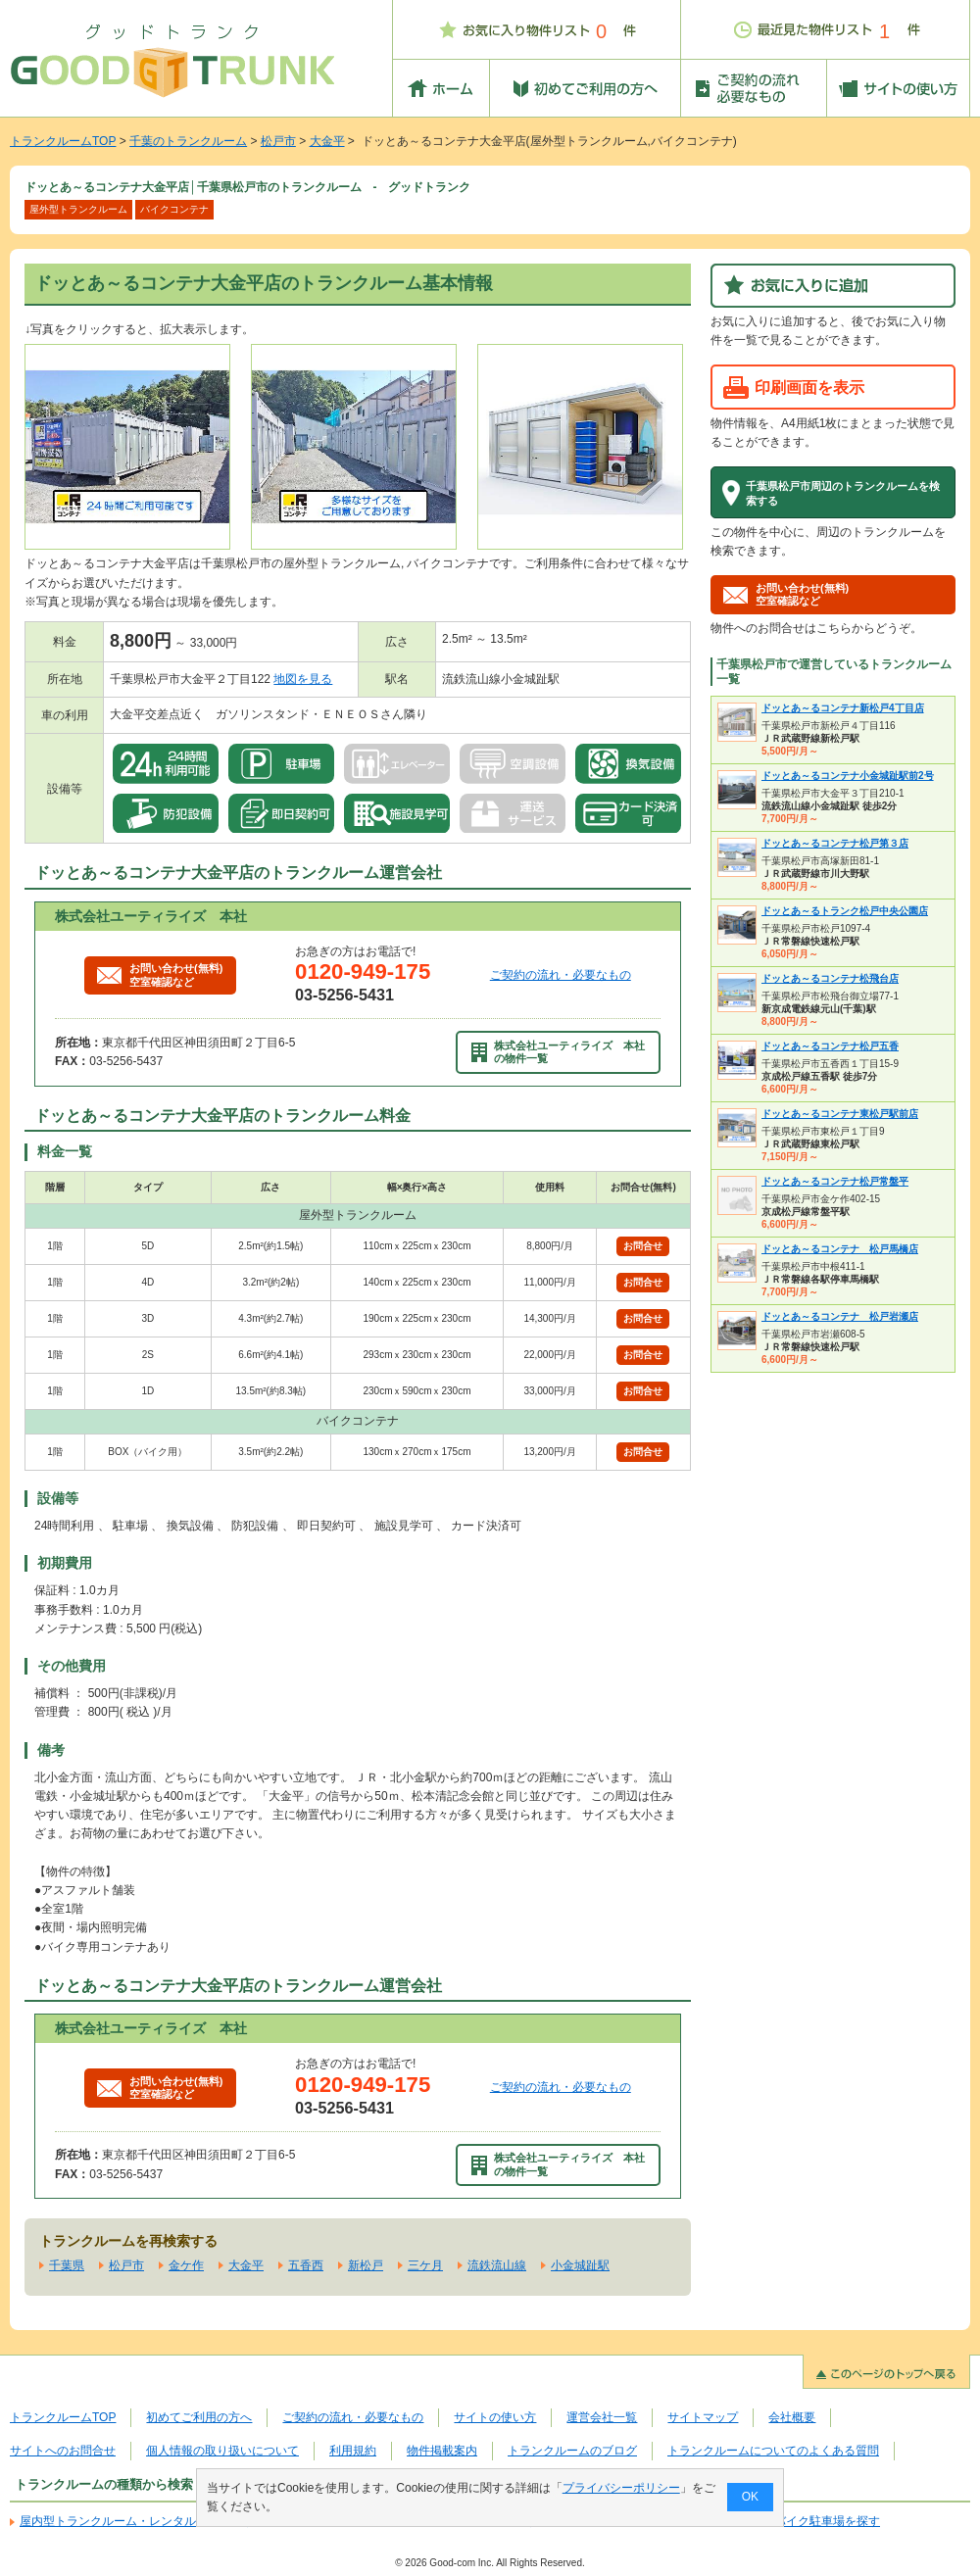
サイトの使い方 (495, 2417)
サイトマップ (702, 2417)
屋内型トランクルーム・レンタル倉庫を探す (137, 2521)
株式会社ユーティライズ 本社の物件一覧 (558, 1052)
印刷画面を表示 (809, 387)
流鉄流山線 (496, 2265)
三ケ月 (425, 2265)
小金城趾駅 (580, 2265)
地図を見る (302, 679)
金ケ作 (186, 2265)
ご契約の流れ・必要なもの (560, 975)
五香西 (305, 2265)
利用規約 (352, 2450)
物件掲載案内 (442, 2450)
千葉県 (66, 2265)
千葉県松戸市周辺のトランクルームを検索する (843, 493)
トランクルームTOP (63, 141)
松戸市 (278, 141)
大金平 (327, 141)
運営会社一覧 (601, 2417)
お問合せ (642, 1245)
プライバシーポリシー (621, 2488)
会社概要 (791, 2417)
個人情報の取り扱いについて (222, 2450)
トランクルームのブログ (572, 2450)
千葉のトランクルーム (188, 141)
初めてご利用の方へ (199, 2417)
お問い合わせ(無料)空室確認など (159, 974)
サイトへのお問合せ (63, 2450)
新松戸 (365, 2265)
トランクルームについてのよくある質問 (773, 2450)
